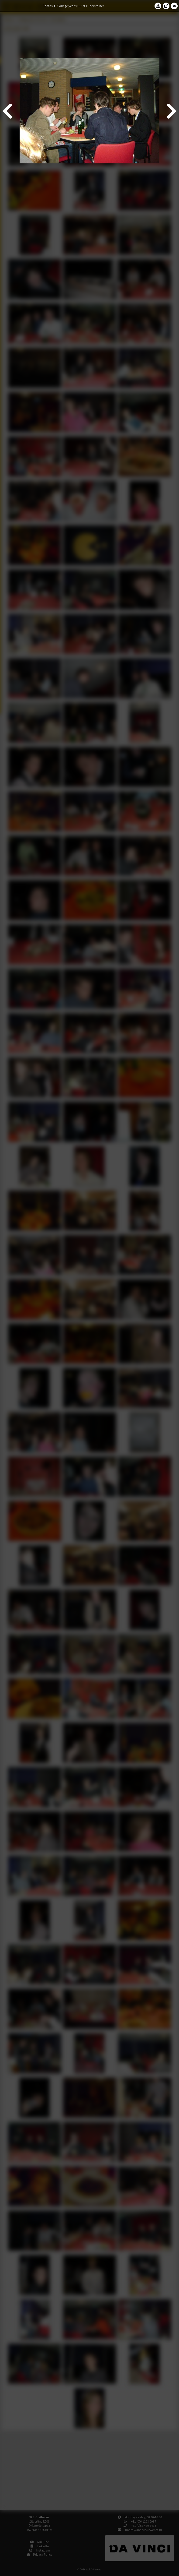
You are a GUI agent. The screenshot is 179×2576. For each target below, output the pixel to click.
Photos (48, 6)
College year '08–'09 (71, 6)
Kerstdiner (97, 6)
